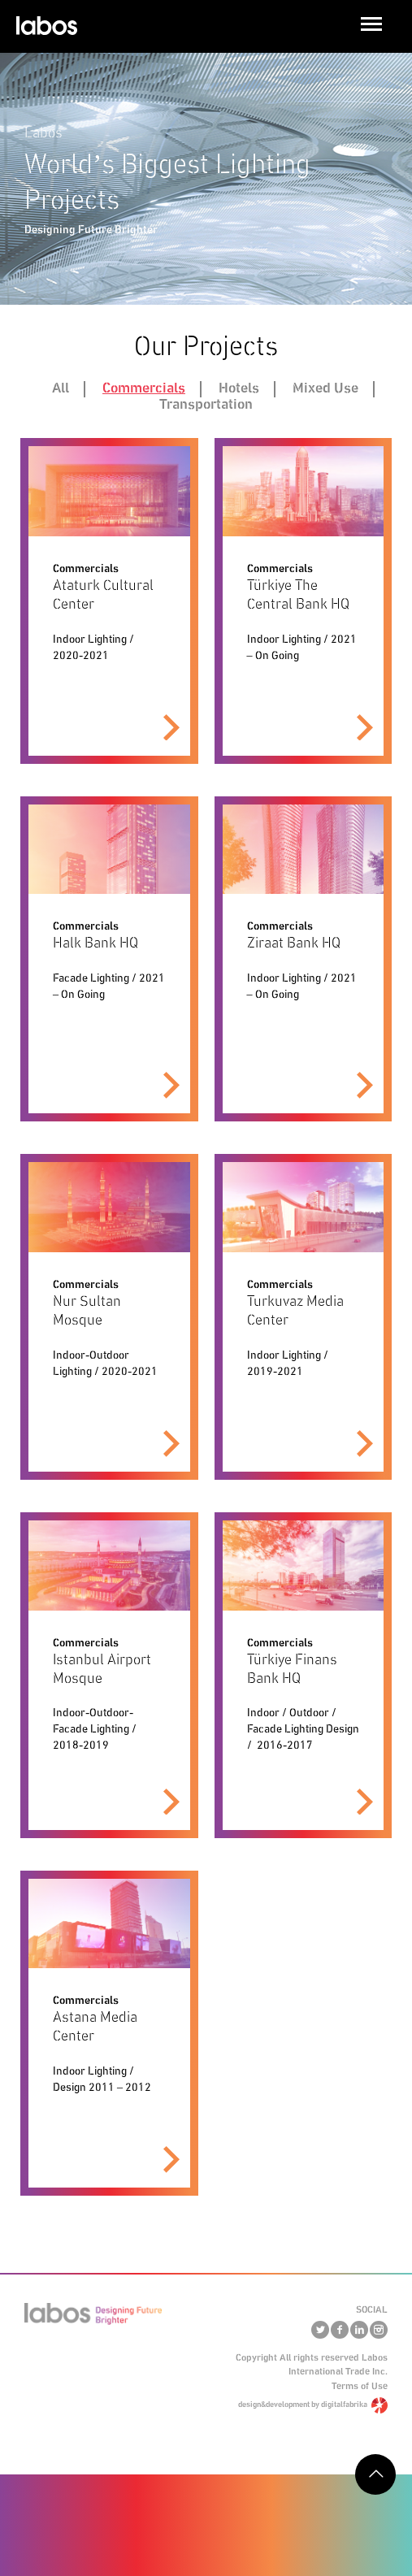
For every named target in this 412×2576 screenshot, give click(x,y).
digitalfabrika (344, 2405)
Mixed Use (325, 388)
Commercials (143, 388)
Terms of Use (360, 2386)
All (60, 388)
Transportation (206, 404)
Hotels (239, 388)
